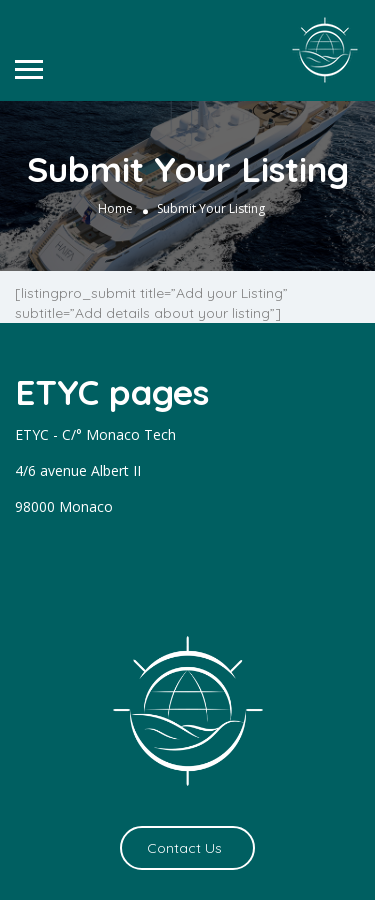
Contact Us (184, 848)
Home (115, 208)
